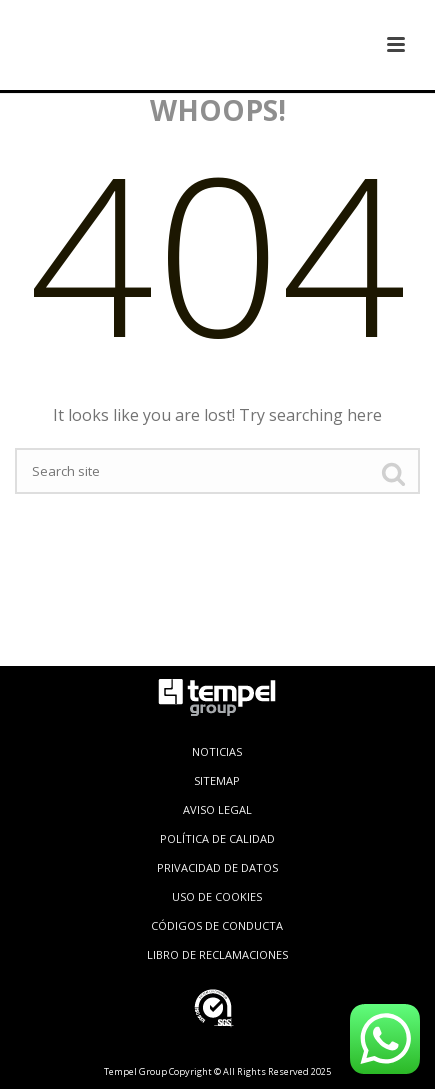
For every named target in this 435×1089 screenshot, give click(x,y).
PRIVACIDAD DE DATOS (217, 867)
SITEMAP (217, 780)
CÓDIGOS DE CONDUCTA (217, 925)
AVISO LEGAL (217, 809)
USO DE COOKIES (217, 896)
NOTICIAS (217, 751)
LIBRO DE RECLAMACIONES (217, 954)
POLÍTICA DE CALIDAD (217, 838)
